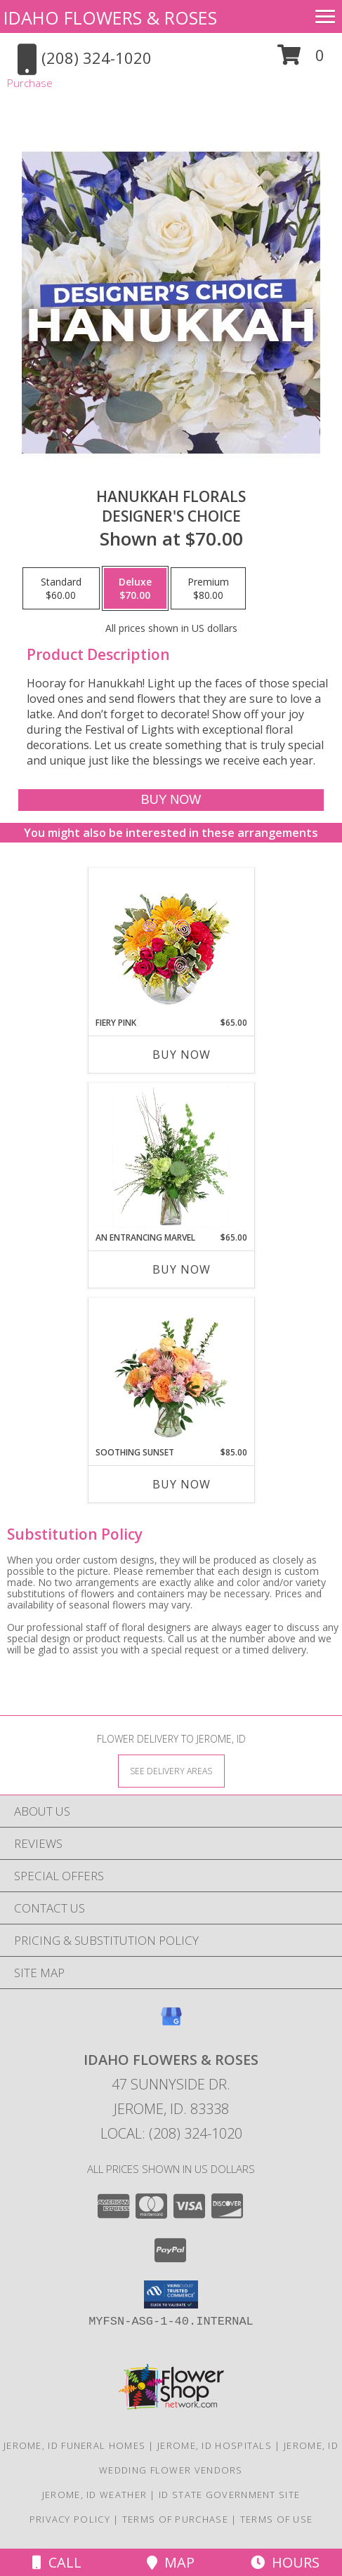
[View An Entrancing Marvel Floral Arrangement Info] (171, 1157)
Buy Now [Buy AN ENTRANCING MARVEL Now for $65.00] (181, 1269)
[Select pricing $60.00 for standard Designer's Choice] (61, 588)
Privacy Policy (69, 2519)
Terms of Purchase (175, 2519)
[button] (300, 60)
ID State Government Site (229, 2494)
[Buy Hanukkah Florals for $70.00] (170, 800)
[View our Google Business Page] (171, 2023)
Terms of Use (276, 2519)
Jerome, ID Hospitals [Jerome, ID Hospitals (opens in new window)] (214, 2445)
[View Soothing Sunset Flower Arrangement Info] (171, 1372)
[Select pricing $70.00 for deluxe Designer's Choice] (135, 588)
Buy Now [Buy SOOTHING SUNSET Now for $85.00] (181, 1484)
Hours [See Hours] (285, 2562)
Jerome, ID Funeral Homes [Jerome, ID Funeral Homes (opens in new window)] (74, 2445)
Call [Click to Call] (56, 2562)
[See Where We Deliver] (171, 1770)
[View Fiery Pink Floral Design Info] (171, 942)
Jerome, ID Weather (94, 2494)
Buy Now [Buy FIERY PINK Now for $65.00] (181, 1054)
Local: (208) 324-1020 (171, 2133)
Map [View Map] (171, 2562)
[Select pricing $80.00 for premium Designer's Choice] (208, 588)
